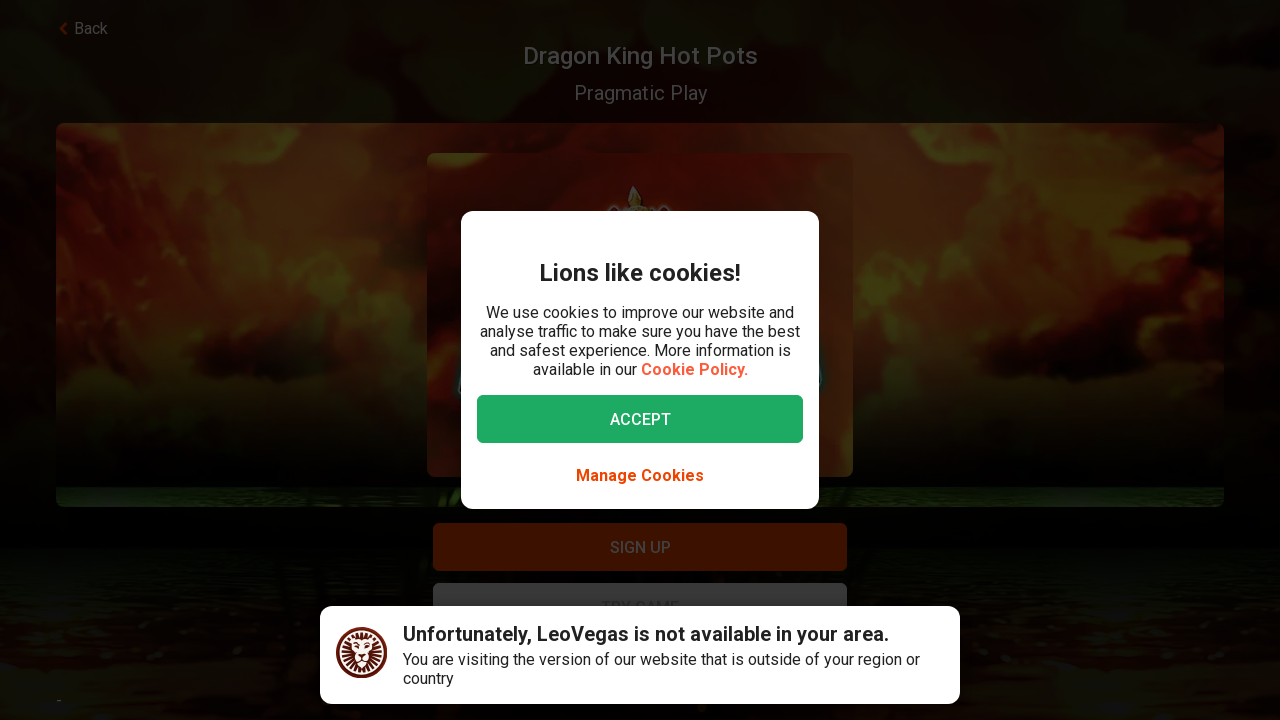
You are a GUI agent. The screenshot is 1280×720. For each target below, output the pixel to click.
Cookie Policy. (694, 369)
